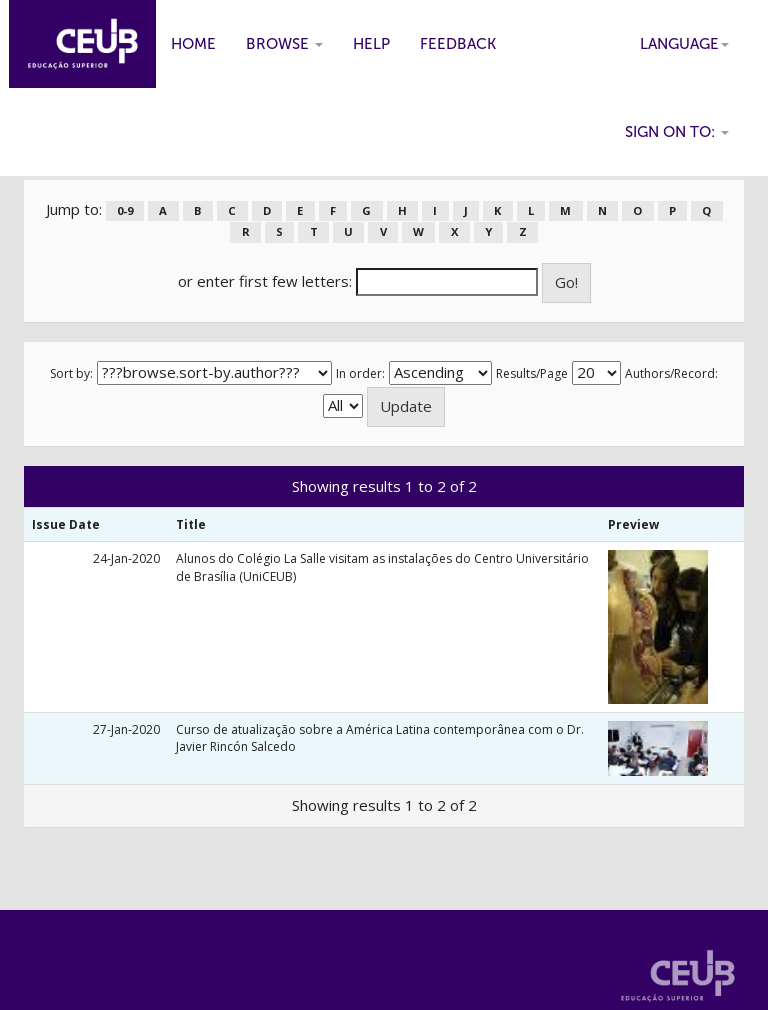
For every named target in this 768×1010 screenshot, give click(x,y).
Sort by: (71, 373)
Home (193, 44)
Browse (284, 44)
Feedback (458, 44)
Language (684, 44)
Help (371, 44)
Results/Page (532, 373)
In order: (360, 373)
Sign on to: (677, 132)
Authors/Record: (671, 373)
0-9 (125, 210)
